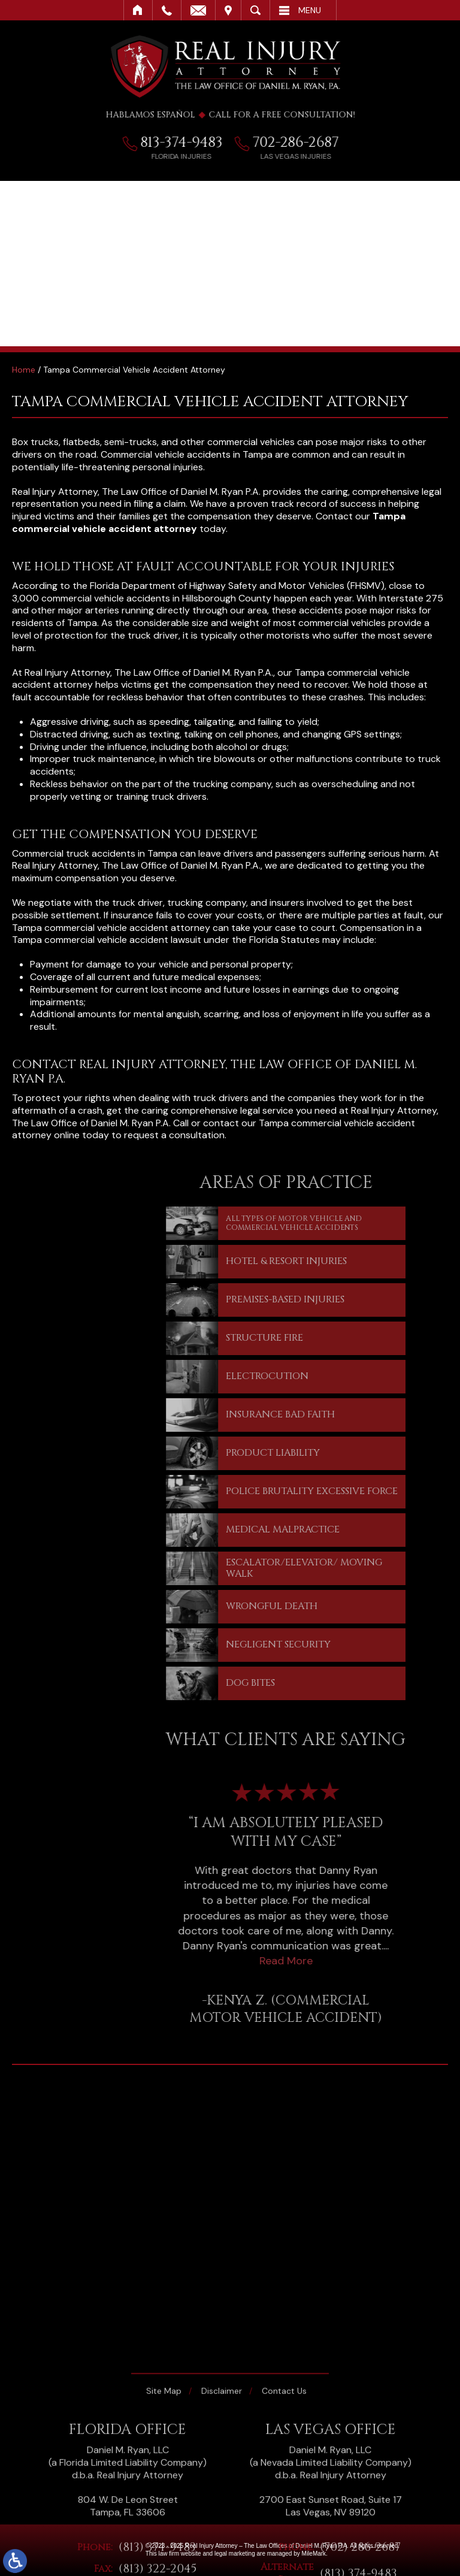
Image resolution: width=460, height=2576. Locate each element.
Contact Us (284, 2504)
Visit (228, 10)
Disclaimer (221, 2504)
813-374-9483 (188, 142)
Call (167, 10)
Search (255, 10)
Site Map (163, 2504)
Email (198, 10)
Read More (346, 1961)
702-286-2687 (302, 142)
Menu (309, 10)
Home (138, 10)
